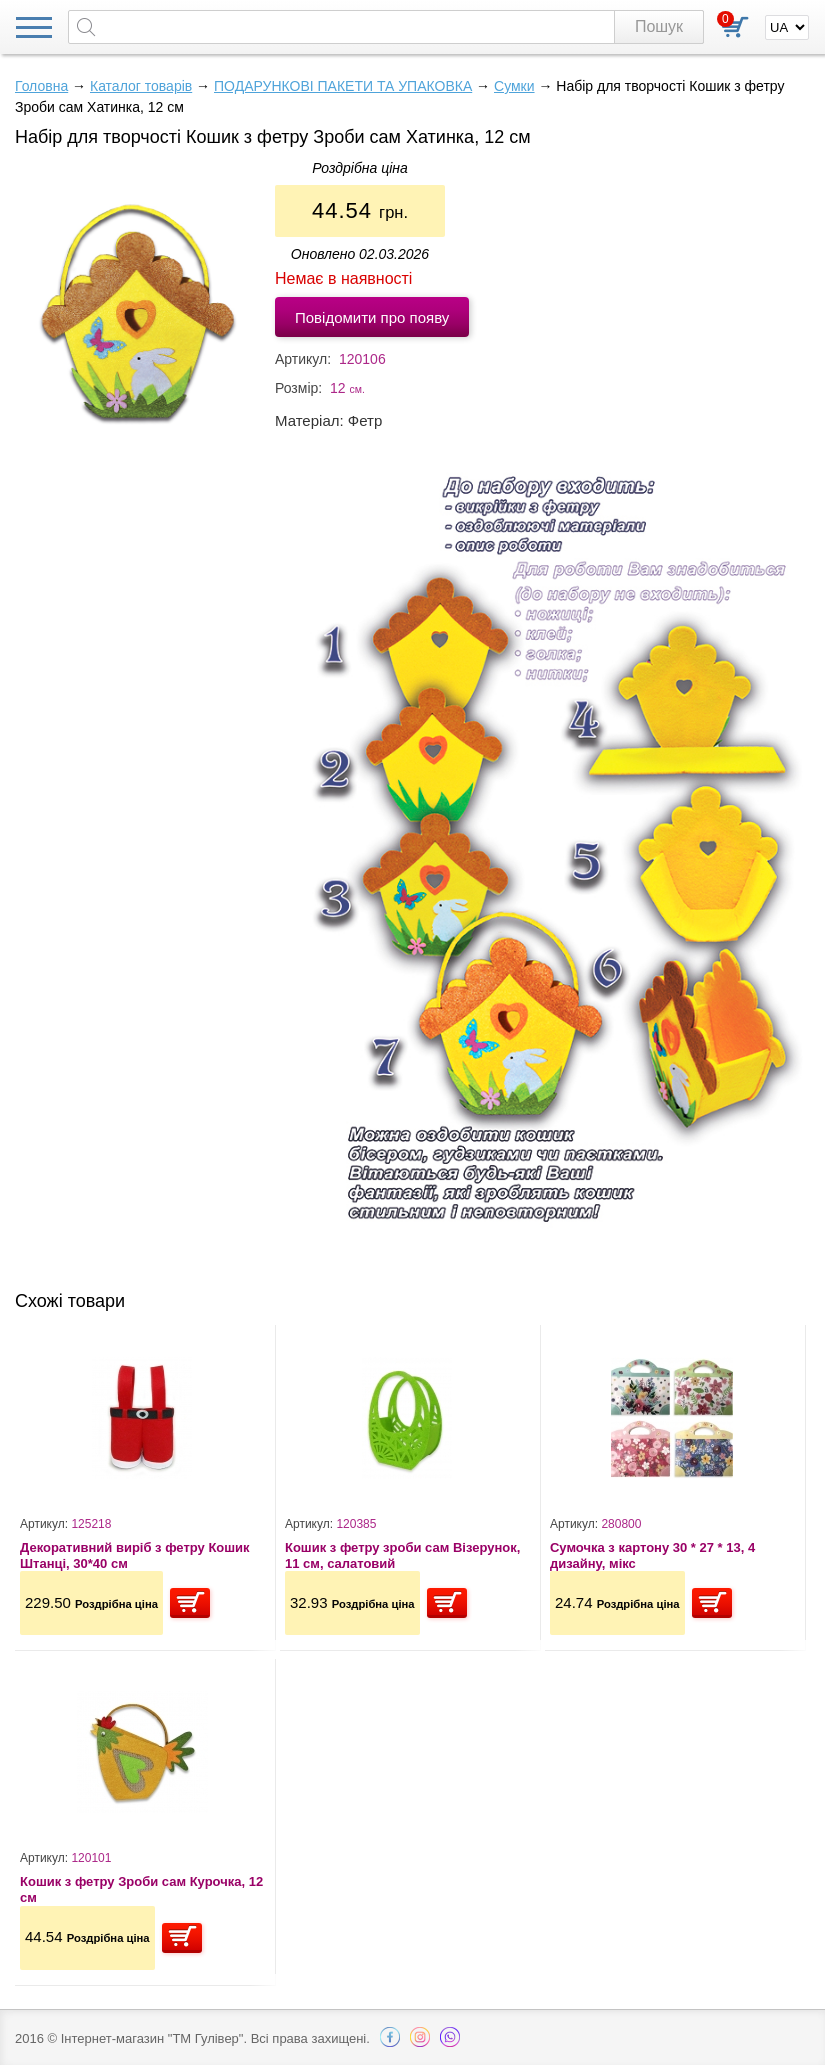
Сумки (514, 86)
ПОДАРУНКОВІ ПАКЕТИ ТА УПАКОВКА (343, 86)
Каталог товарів (141, 86)
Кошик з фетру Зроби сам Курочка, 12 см (141, 1889)
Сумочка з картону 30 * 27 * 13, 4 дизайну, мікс (652, 1555)
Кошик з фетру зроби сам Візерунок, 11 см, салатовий (402, 1555)
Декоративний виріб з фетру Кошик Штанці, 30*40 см (135, 1555)
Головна (41, 86)
